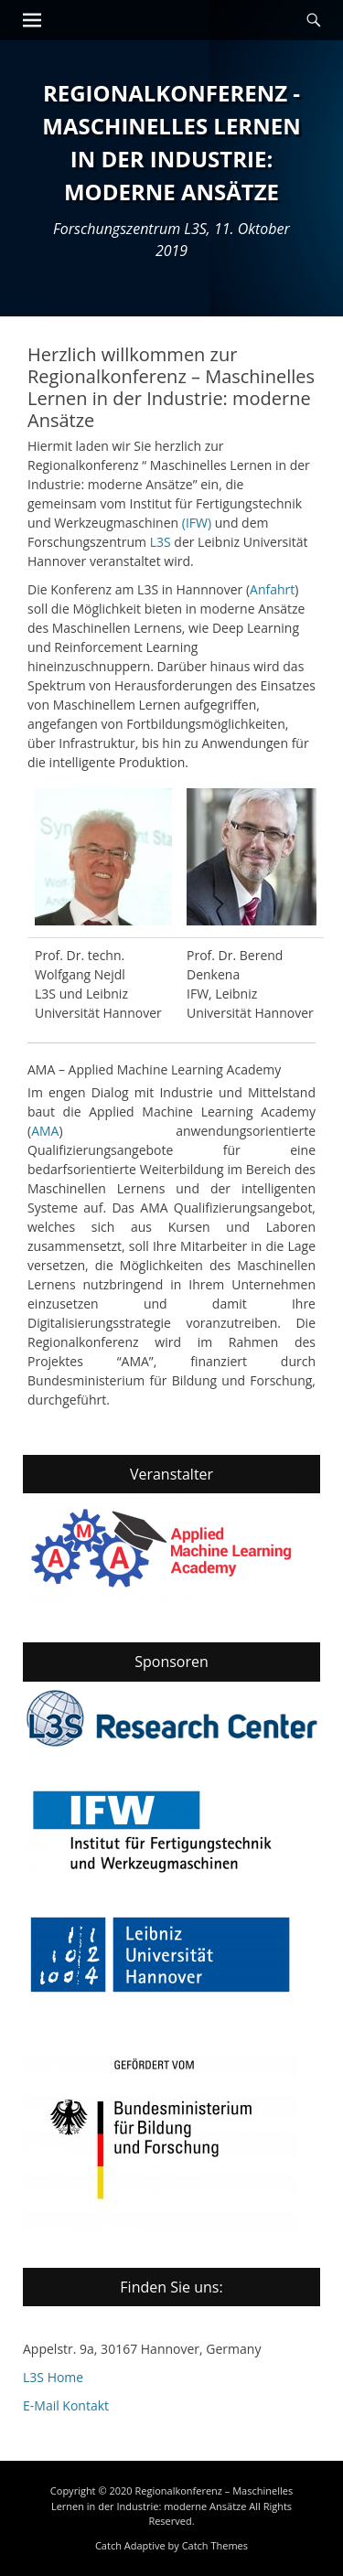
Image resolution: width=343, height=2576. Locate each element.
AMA (45, 1130)
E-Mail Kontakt (66, 2405)
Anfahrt (272, 589)
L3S (160, 541)
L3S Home (53, 2377)
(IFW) (196, 522)
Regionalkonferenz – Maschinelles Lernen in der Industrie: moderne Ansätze (172, 2498)
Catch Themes (215, 2545)
